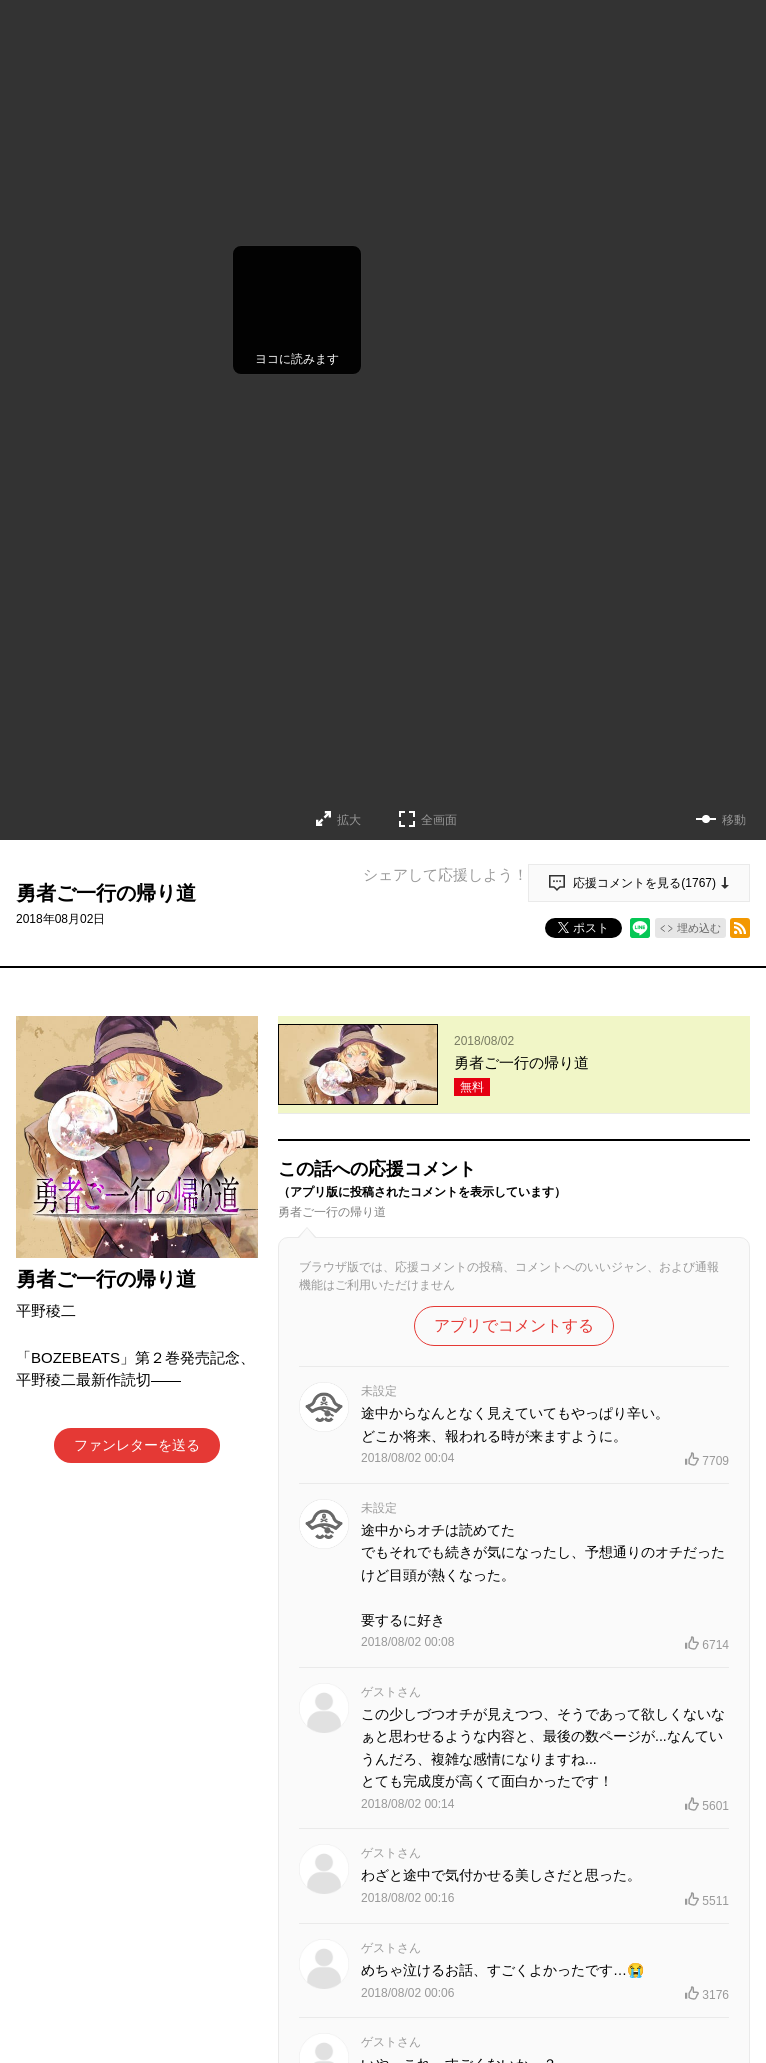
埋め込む (699, 928)
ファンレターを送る (137, 1445)
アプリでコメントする (514, 1325)
